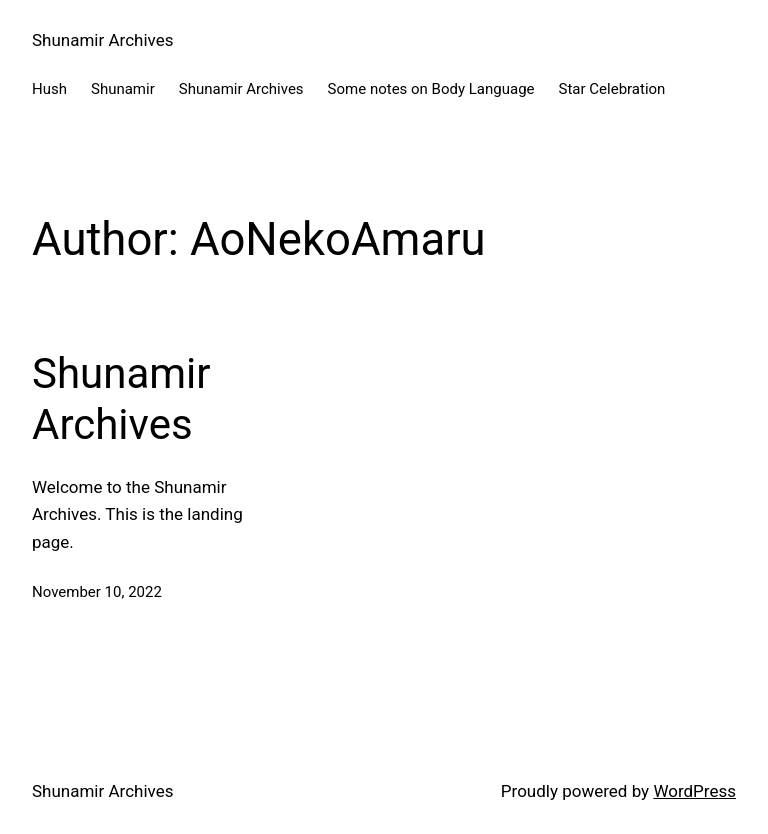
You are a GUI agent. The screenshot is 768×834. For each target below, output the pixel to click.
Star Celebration (612, 89)
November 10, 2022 (97, 592)
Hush (49, 89)
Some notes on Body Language (431, 89)
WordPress (694, 791)
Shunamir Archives (103, 40)
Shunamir (123, 89)
